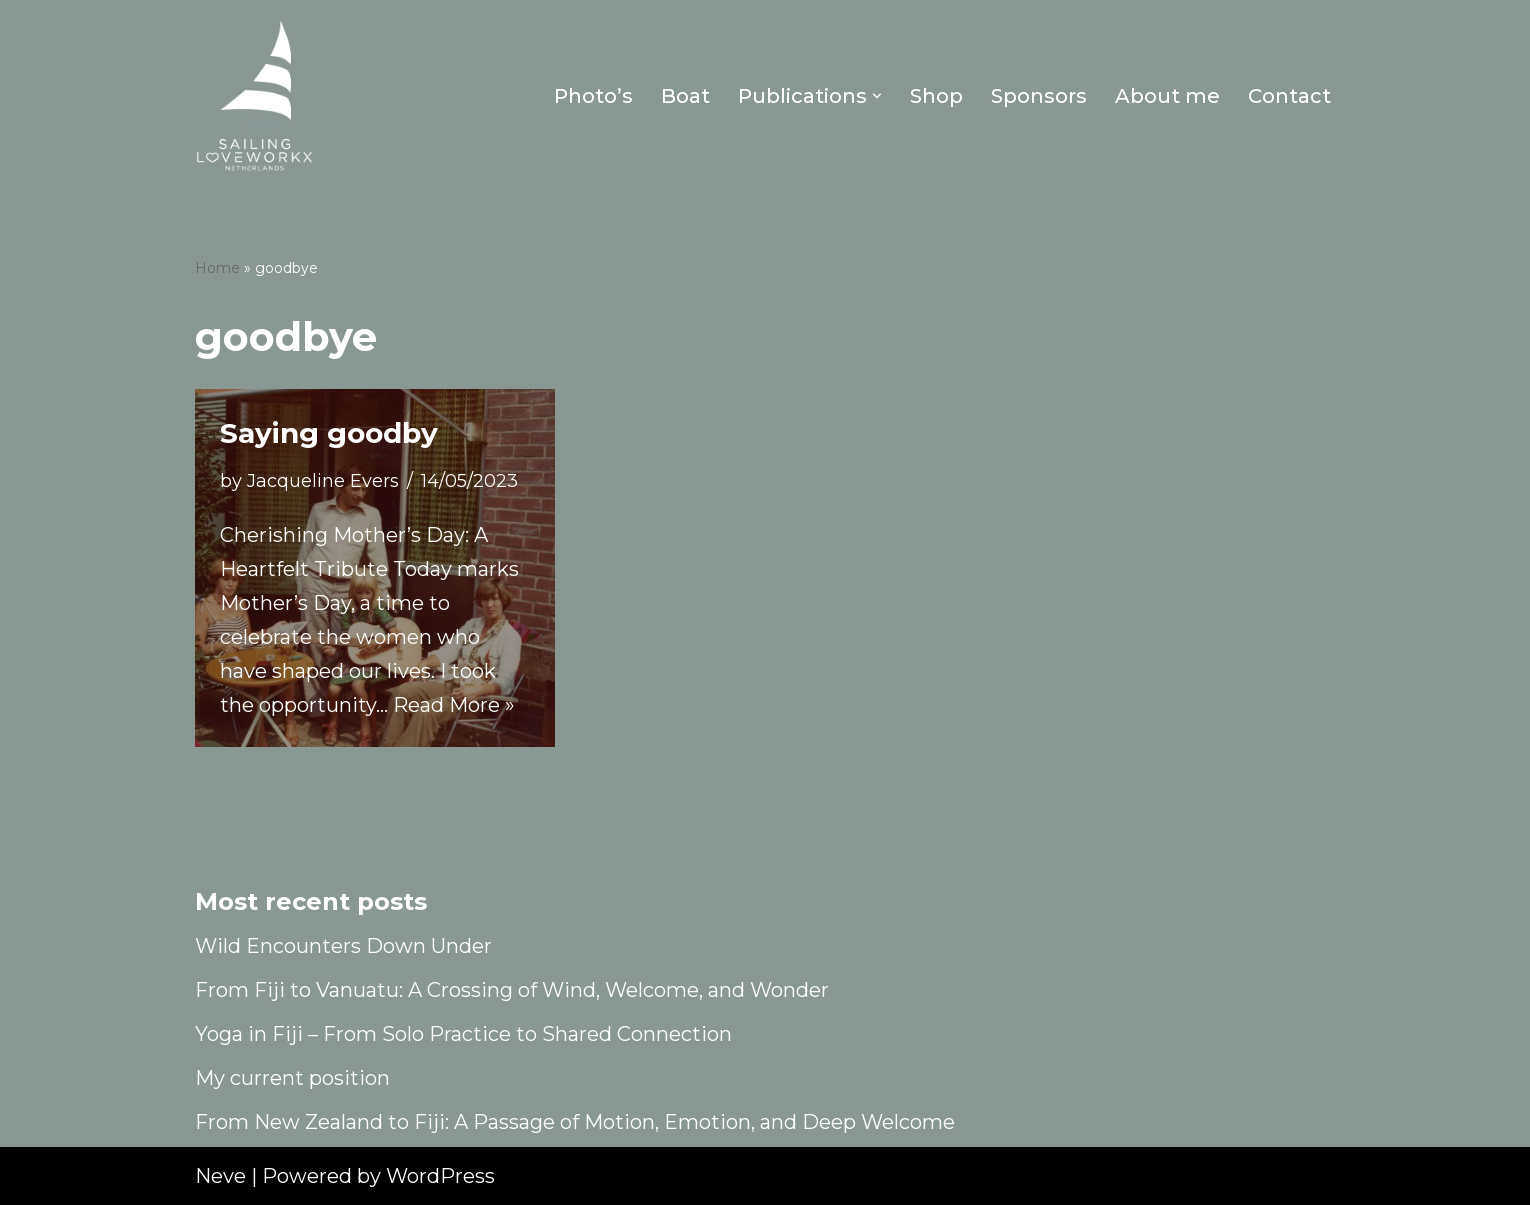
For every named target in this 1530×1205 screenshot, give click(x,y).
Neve (220, 1176)
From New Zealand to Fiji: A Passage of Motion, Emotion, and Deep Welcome (575, 1122)
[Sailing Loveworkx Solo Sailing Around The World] (255, 95)
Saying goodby (329, 433)
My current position (292, 1078)
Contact (1289, 96)
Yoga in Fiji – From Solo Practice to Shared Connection (463, 1034)
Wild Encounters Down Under (343, 946)
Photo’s (593, 96)
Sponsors (1039, 96)
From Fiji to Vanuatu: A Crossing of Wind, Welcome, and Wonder (512, 990)
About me (1167, 96)
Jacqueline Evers (323, 481)
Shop (936, 96)
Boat (685, 96)
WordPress (440, 1176)
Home (217, 268)
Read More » (454, 705)
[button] (877, 96)
